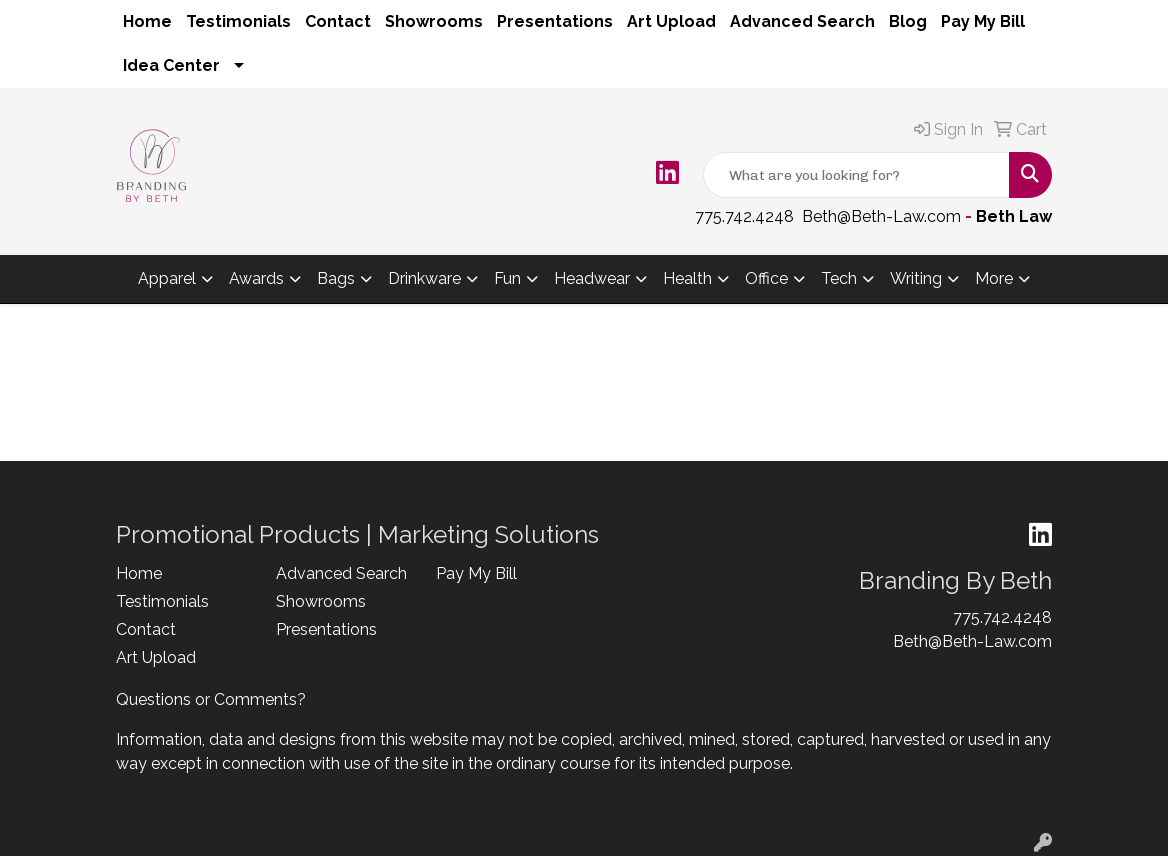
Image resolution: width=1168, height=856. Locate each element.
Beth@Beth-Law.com (881, 216)
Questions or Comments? (211, 699)
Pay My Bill (983, 21)
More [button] (994, 278)
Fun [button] (507, 278)
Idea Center (171, 65)
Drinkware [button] (424, 278)
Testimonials (238, 21)
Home (147, 21)
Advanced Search (802, 21)
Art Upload (671, 21)
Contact (338, 21)
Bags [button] (336, 278)
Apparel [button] (167, 278)
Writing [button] (916, 278)
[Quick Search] (856, 175)
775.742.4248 (744, 216)
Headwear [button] (592, 278)
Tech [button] (839, 278)
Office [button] (766, 278)
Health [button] (687, 278)
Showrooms (434, 21)
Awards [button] (256, 278)
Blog (908, 21)
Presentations (555, 21)
